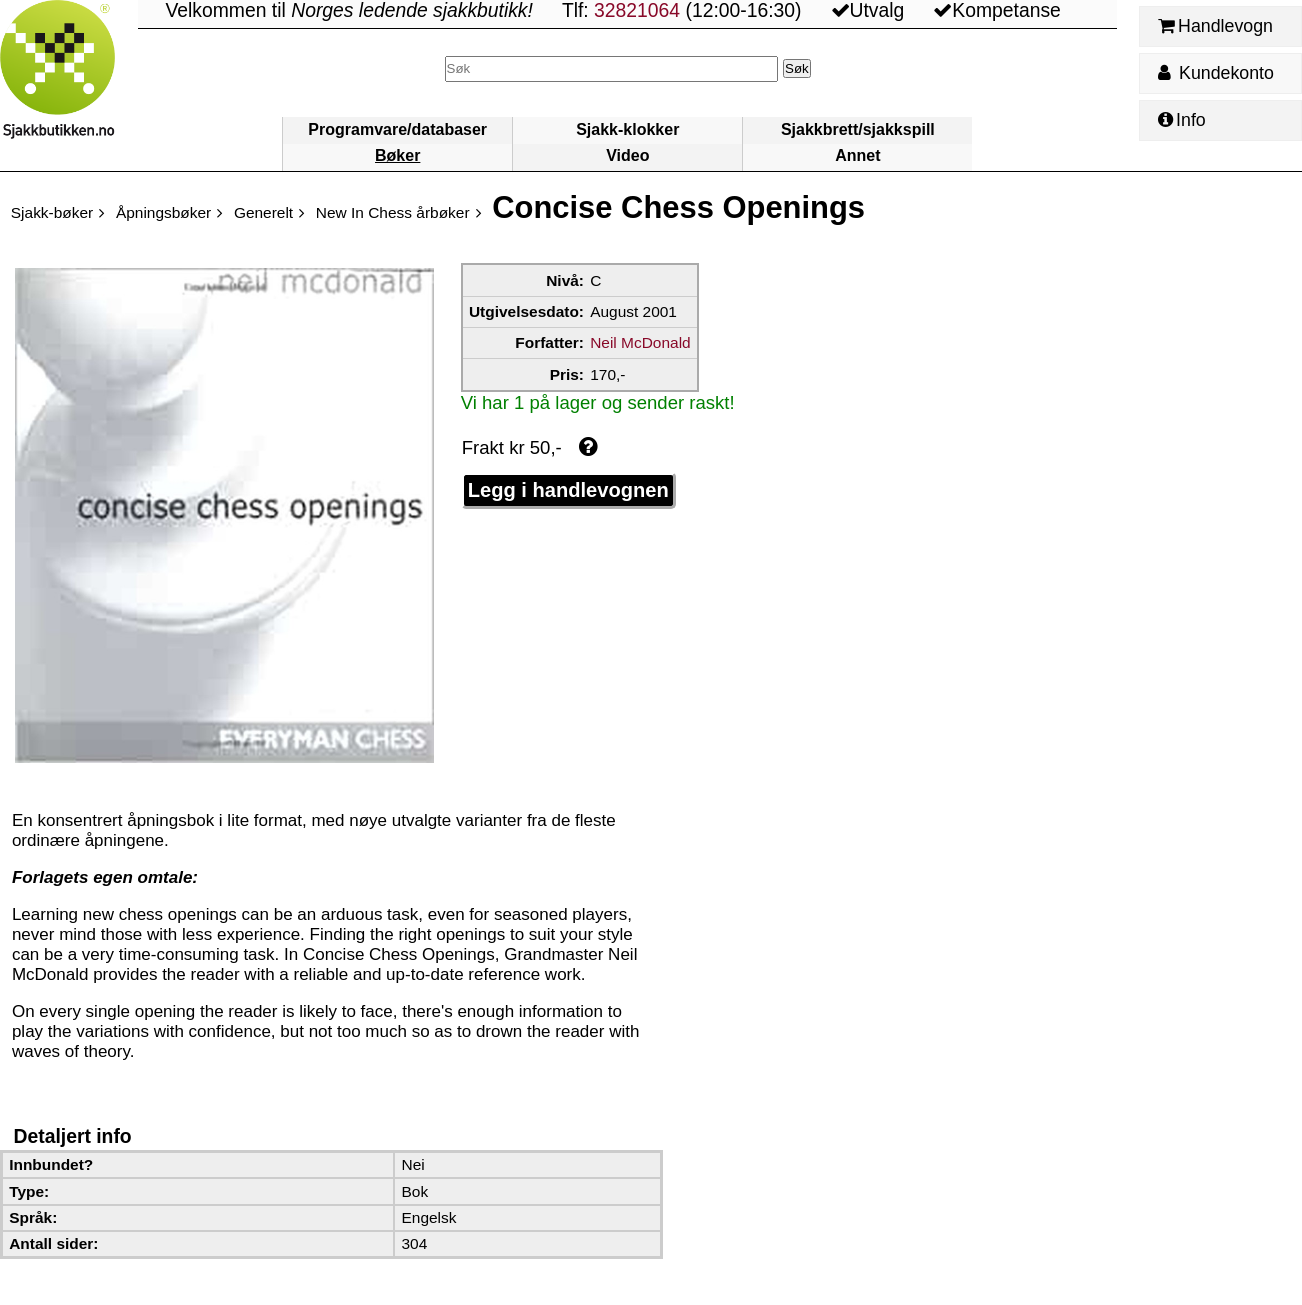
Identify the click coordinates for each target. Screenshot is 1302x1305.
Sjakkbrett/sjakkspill (858, 129)
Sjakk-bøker (52, 212)
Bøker (397, 155)
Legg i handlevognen (568, 490)
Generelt (263, 212)
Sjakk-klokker (627, 129)
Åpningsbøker (163, 212)
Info (1182, 120)
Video (627, 155)
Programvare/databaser (397, 129)
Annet (857, 155)
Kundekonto (1216, 73)
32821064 (637, 10)
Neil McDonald (640, 342)
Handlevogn (1215, 26)
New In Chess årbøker (393, 212)
